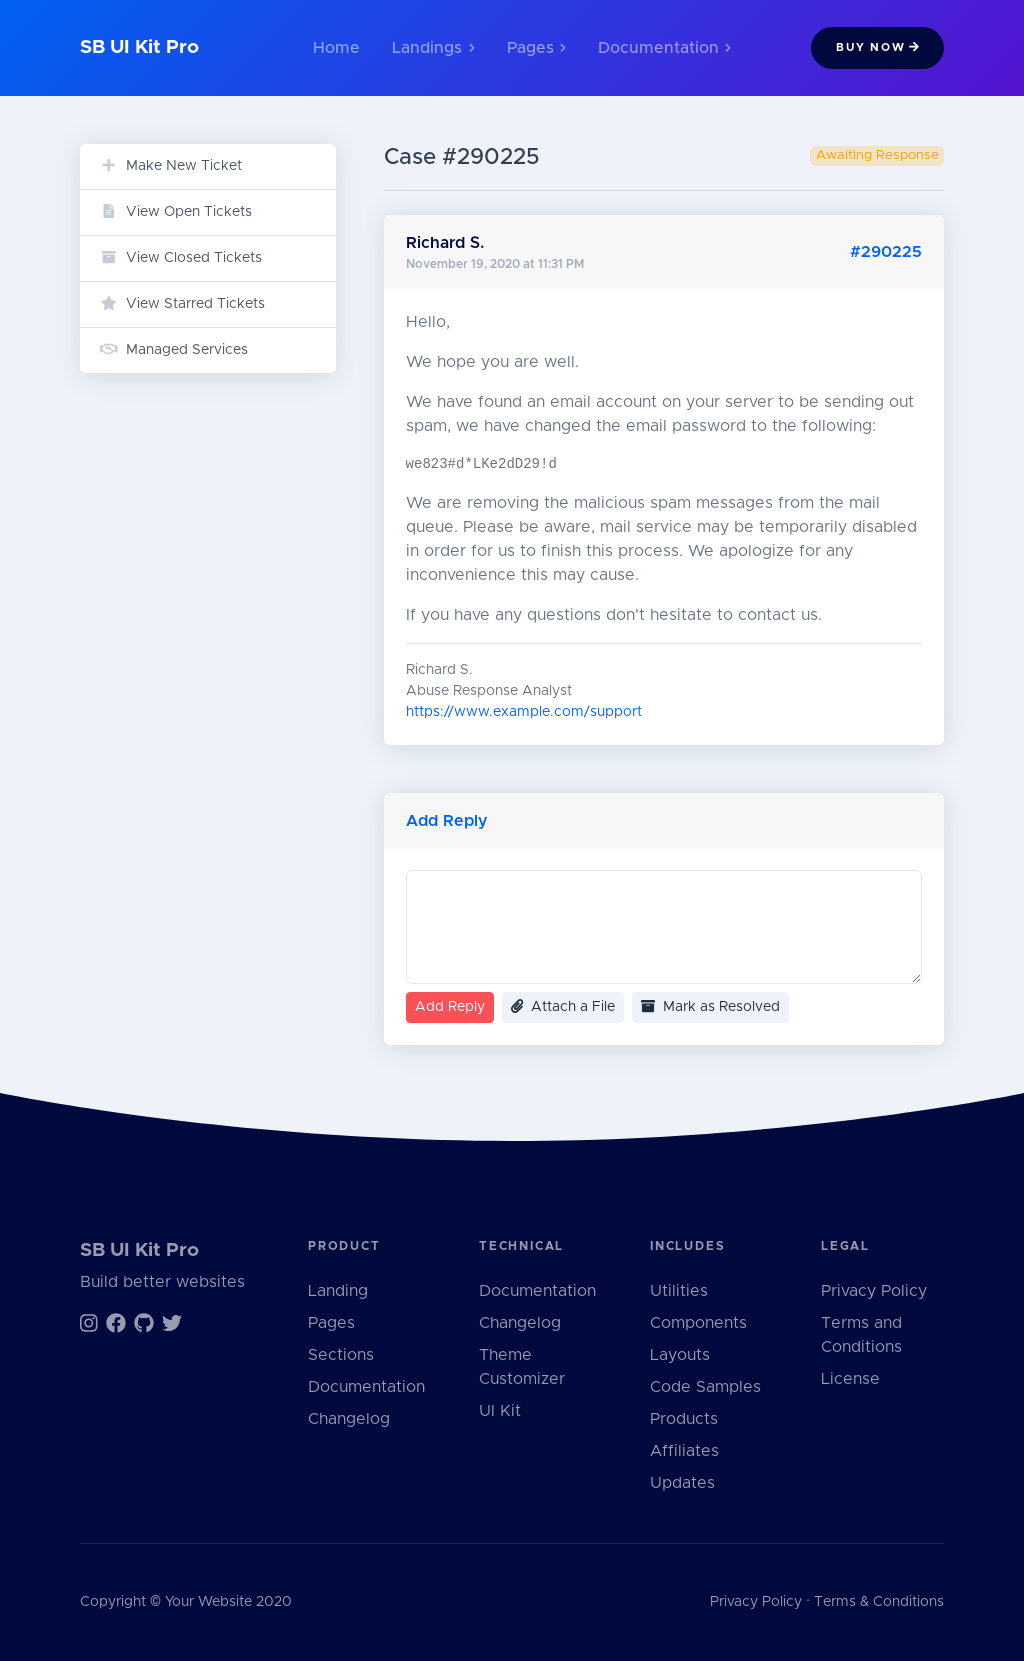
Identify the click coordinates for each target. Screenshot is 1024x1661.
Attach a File (563, 1006)
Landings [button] (433, 48)
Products (684, 1419)
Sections (341, 1355)
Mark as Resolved (710, 1006)
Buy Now (877, 47)
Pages (331, 1323)
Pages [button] (536, 48)
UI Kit (500, 1411)
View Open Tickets (176, 211)
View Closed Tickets (181, 257)
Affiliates (684, 1451)
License (850, 1379)
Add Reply (450, 1007)
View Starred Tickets (182, 303)
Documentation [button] (664, 48)
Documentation (366, 1387)
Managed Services (174, 349)
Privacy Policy (874, 1291)
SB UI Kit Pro (139, 47)
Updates (682, 1483)
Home (336, 48)
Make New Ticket (171, 165)
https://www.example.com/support (524, 712)
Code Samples (705, 1387)
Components (698, 1323)
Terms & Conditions (879, 1602)
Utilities (679, 1291)
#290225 (886, 252)
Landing (338, 1291)
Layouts (680, 1355)
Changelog (349, 1419)
